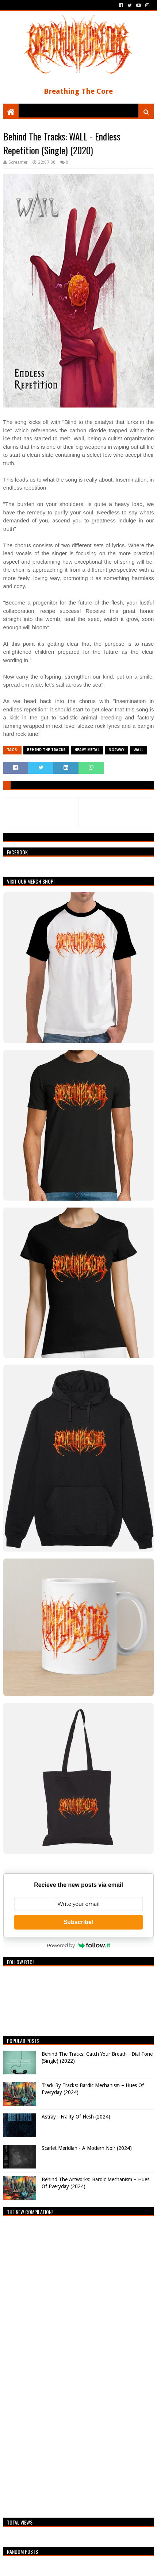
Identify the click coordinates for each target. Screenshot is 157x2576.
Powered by (78, 1945)
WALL (138, 750)
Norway (116, 750)
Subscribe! (79, 1922)
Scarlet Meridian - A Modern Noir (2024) (87, 2148)
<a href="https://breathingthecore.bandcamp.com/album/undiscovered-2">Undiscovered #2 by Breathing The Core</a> (67, 2365)
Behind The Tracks (46, 750)
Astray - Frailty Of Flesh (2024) (76, 2117)
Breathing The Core (78, 91)
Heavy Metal (86, 750)
